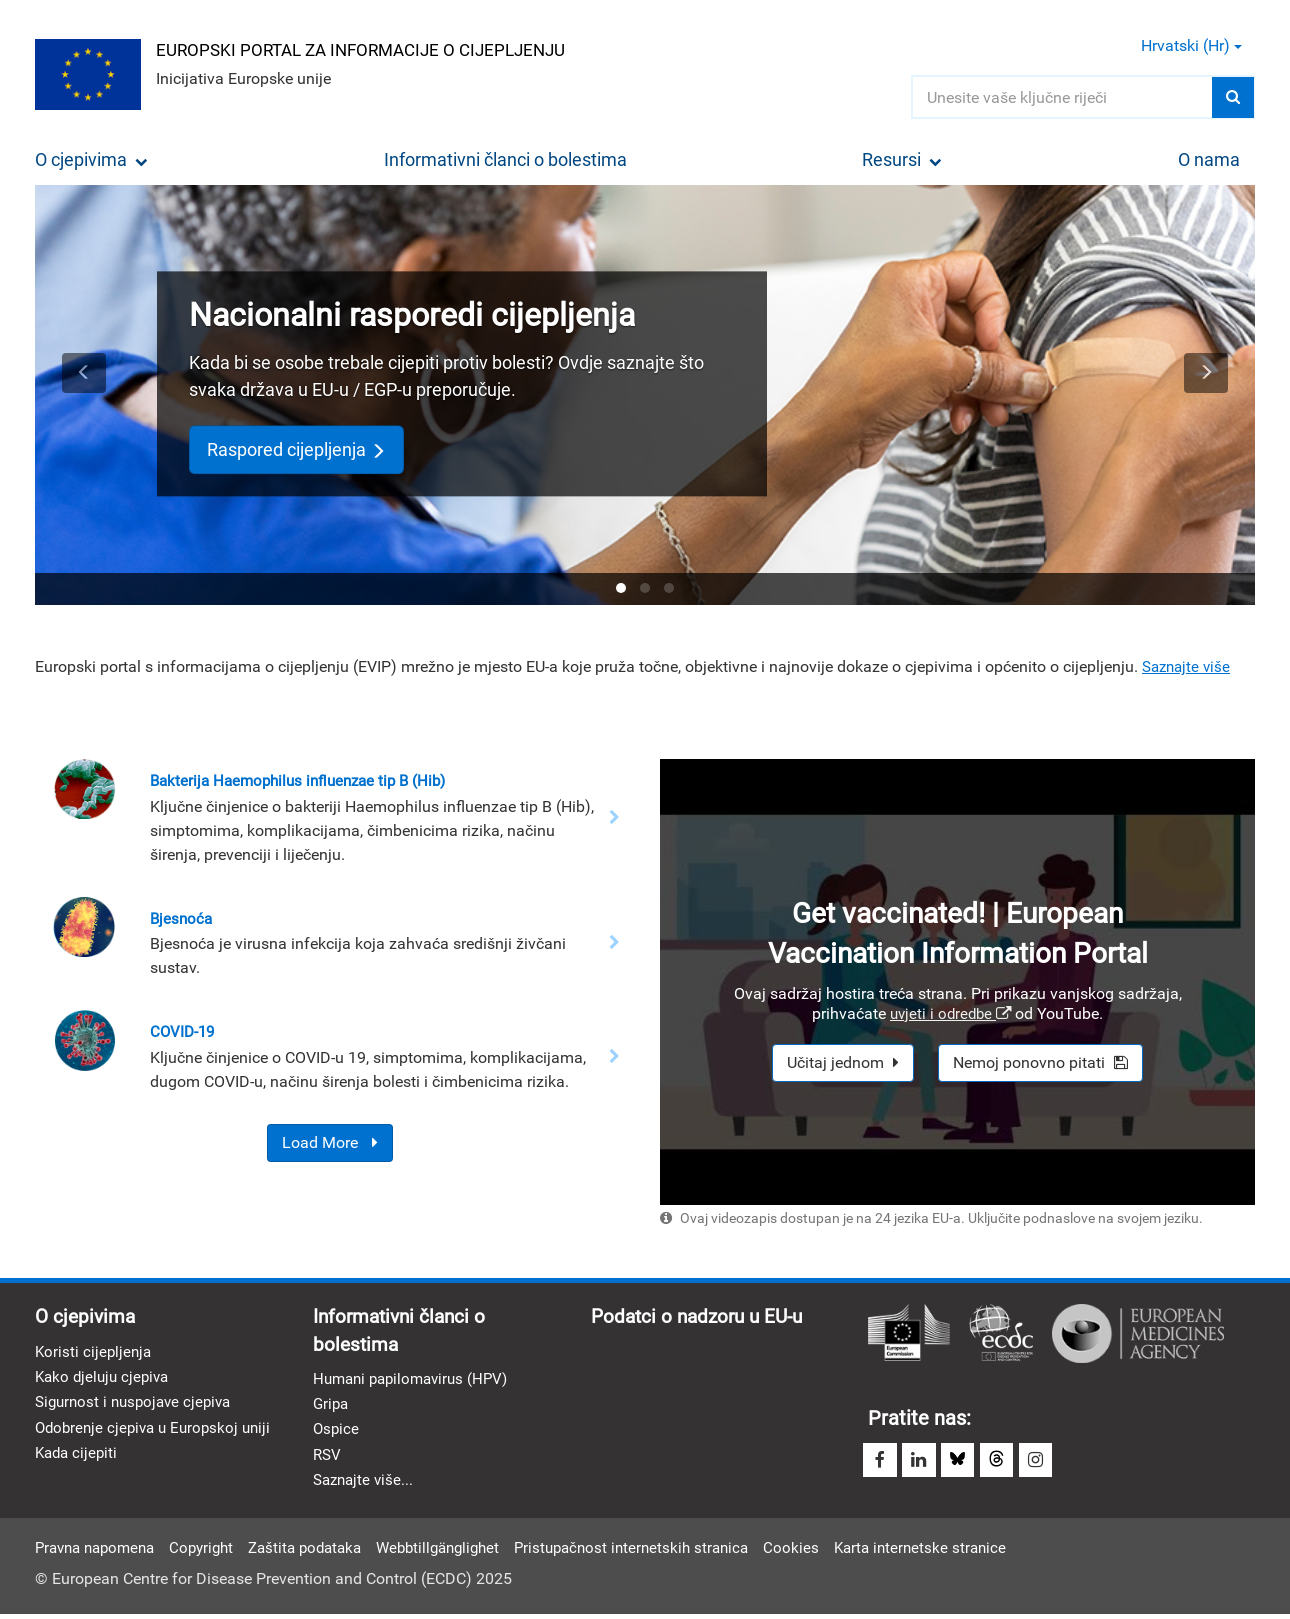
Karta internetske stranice (966, 1552)
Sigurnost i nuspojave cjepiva (138, 1405)
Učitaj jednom (843, 1062)
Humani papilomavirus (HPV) (416, 1380)
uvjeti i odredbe (950, 1013)
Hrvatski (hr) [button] (1191, 45)
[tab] (621, 588)
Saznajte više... (366, 1486)
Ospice (337, 1433)
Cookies (834, 1552)
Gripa (332, 1407)
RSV (328, 1459)
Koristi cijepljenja (95, 1352)
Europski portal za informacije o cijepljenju (376, 48)
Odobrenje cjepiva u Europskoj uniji (158, 1431)
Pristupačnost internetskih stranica (668, 1552)
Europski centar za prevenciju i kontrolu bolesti (1001, 1333)
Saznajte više (1189, 666)
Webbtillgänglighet (465, 1552)
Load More (330, 1144)
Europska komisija (909, 1333)
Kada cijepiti (78, 1458)
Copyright (214, 1552)
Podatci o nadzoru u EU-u (702, 1317)
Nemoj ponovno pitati (1040, 1062)
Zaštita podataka (323, 1552)
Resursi (902, 159)
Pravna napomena (100, 1552)
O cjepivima (91, 159)
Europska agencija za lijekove (1138, 1333)
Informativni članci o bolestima (505, 159)
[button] (84, 395)
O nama (1209, 159)
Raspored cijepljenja (296, 449)
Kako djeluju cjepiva (105, 1379)
